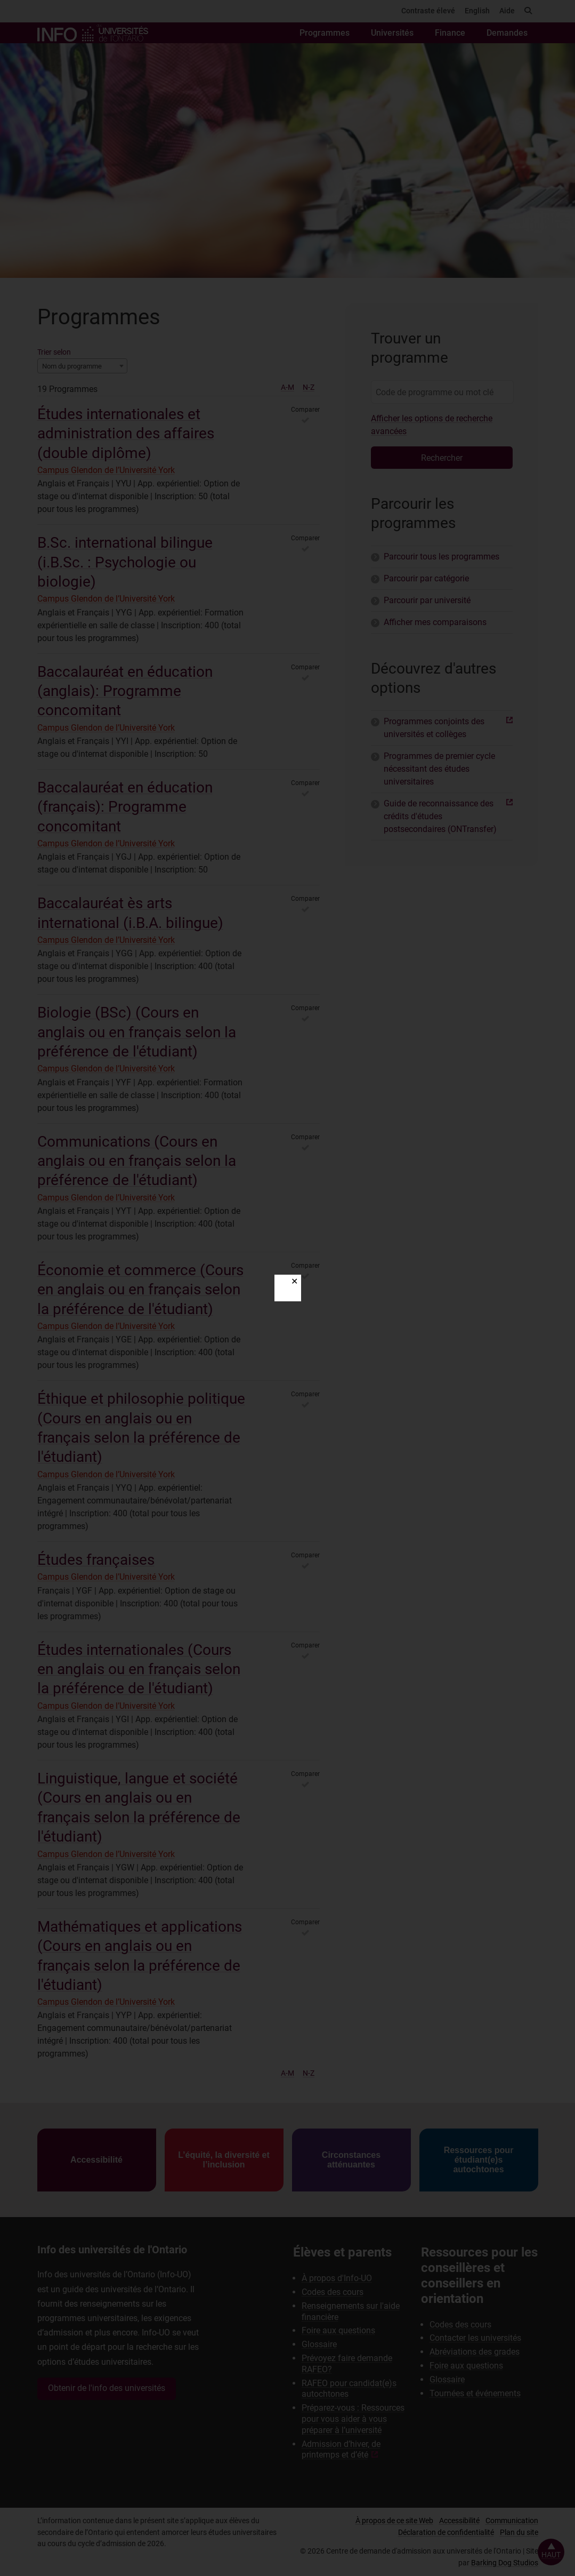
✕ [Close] (294, 1281)
